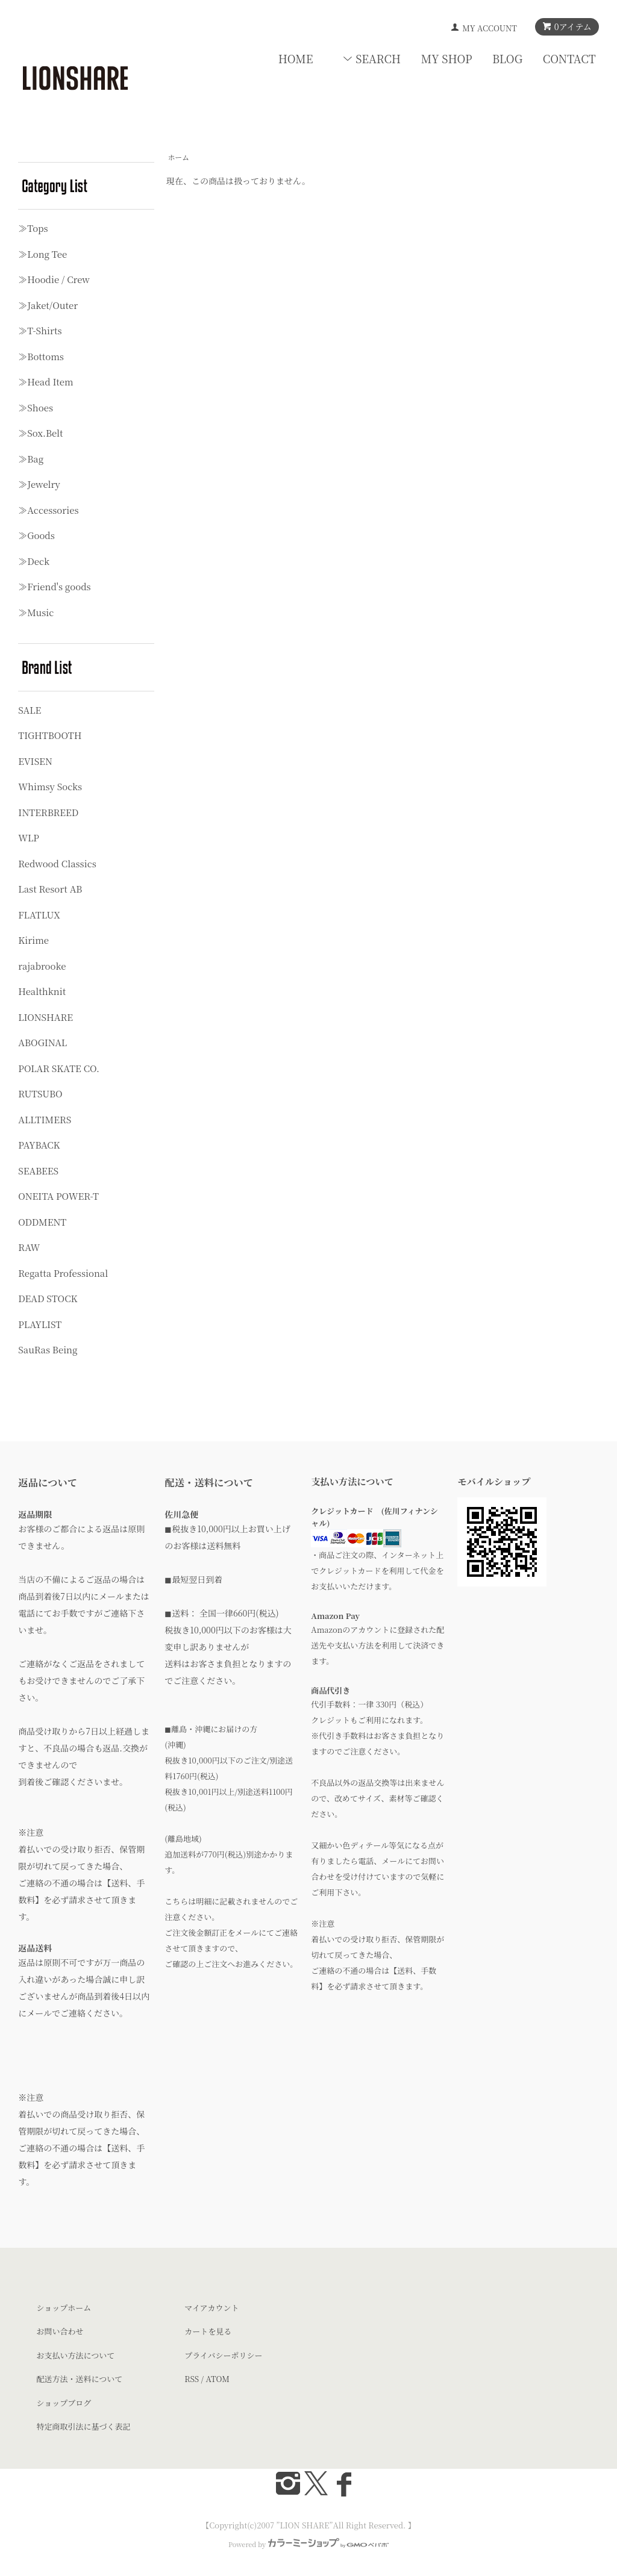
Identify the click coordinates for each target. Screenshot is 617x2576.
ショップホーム (63, 2307)
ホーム (178, 157)
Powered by (308, 2544)
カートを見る (207, 2331)
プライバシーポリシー (223, 2355)
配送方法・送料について (79, 2378)
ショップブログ (63, 2403)
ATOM (217, 2378)
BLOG (507, 58)
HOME (295, 58)
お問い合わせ (59, 2331)
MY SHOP (446, 58)
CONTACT (569, 58)
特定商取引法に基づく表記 (83, 2426)
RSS (191, 2378)
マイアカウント (211, 2307)
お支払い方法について (75, 2355)
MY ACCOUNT (489, 28)
